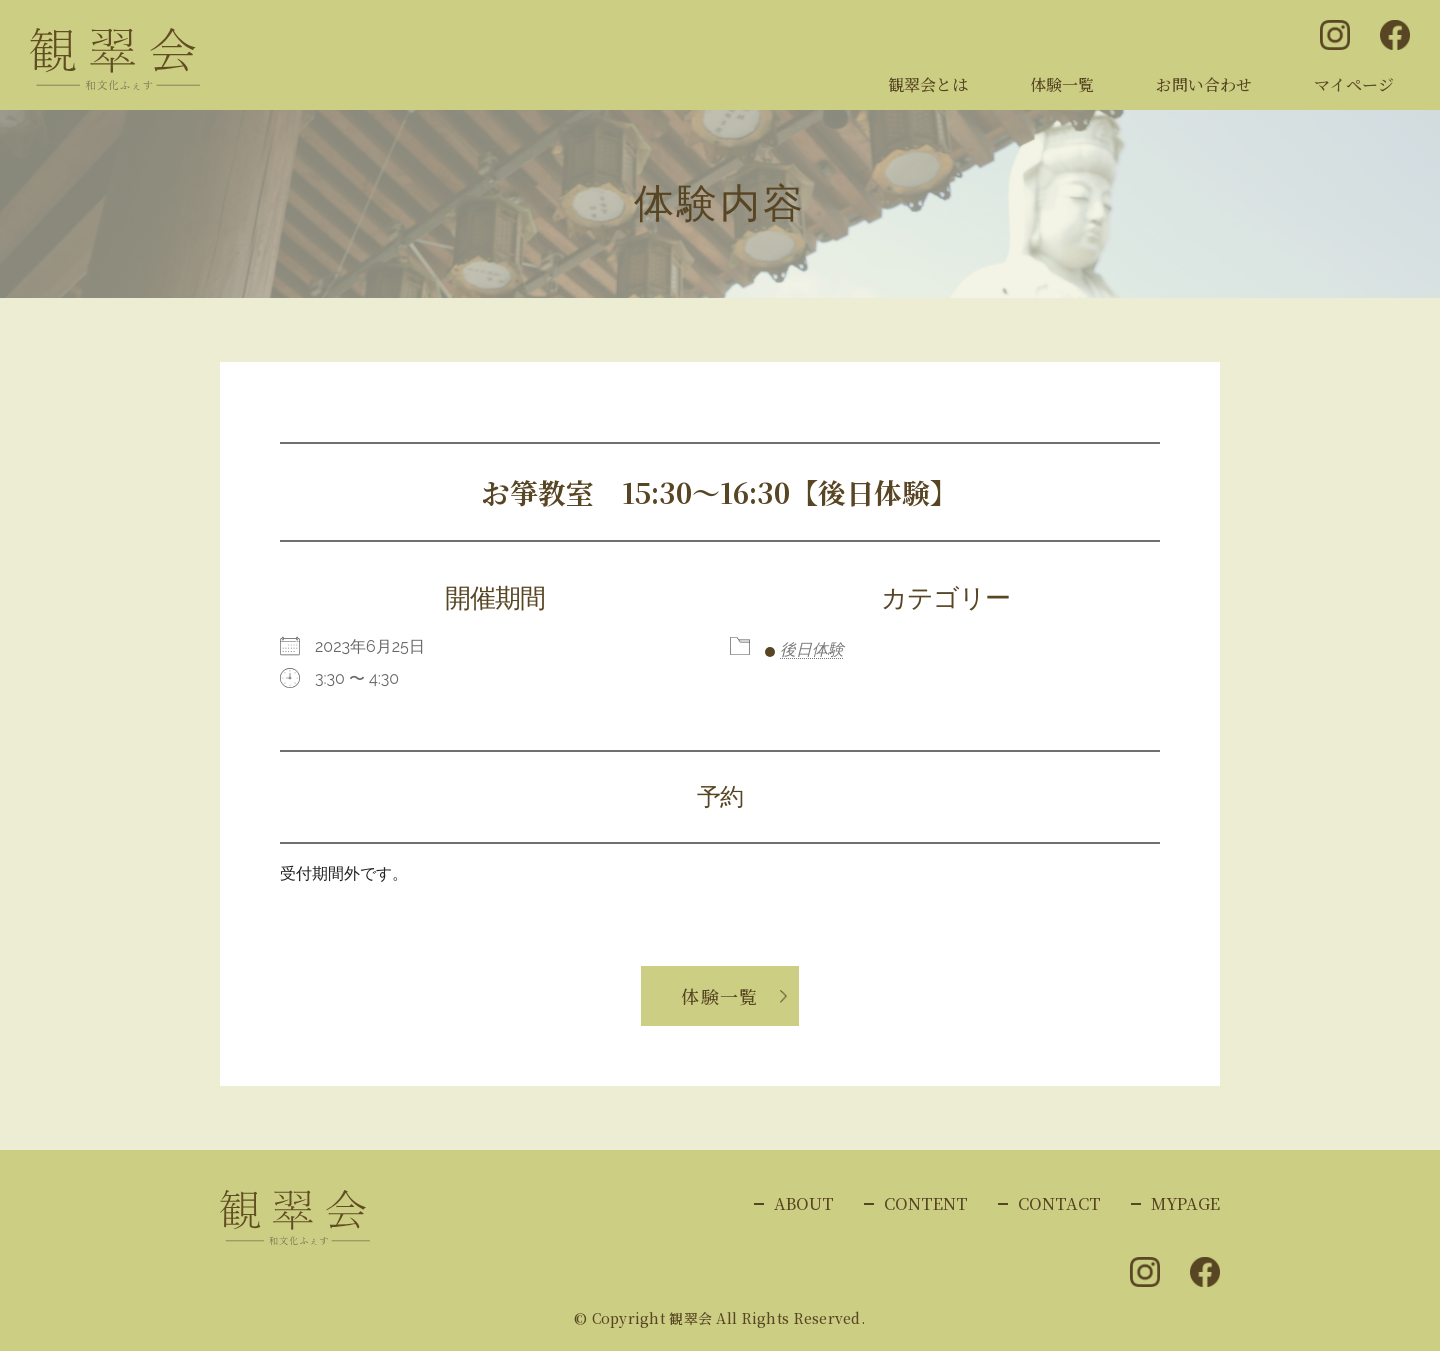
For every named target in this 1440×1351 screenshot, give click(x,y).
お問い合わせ (1204, 84)
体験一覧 (1062, 84)
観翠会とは (928, 84)
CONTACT (1059, 1203)
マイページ (1354, 84)
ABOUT (804, 1203)
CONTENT (926, 1203)
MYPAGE (1185, 1203)
